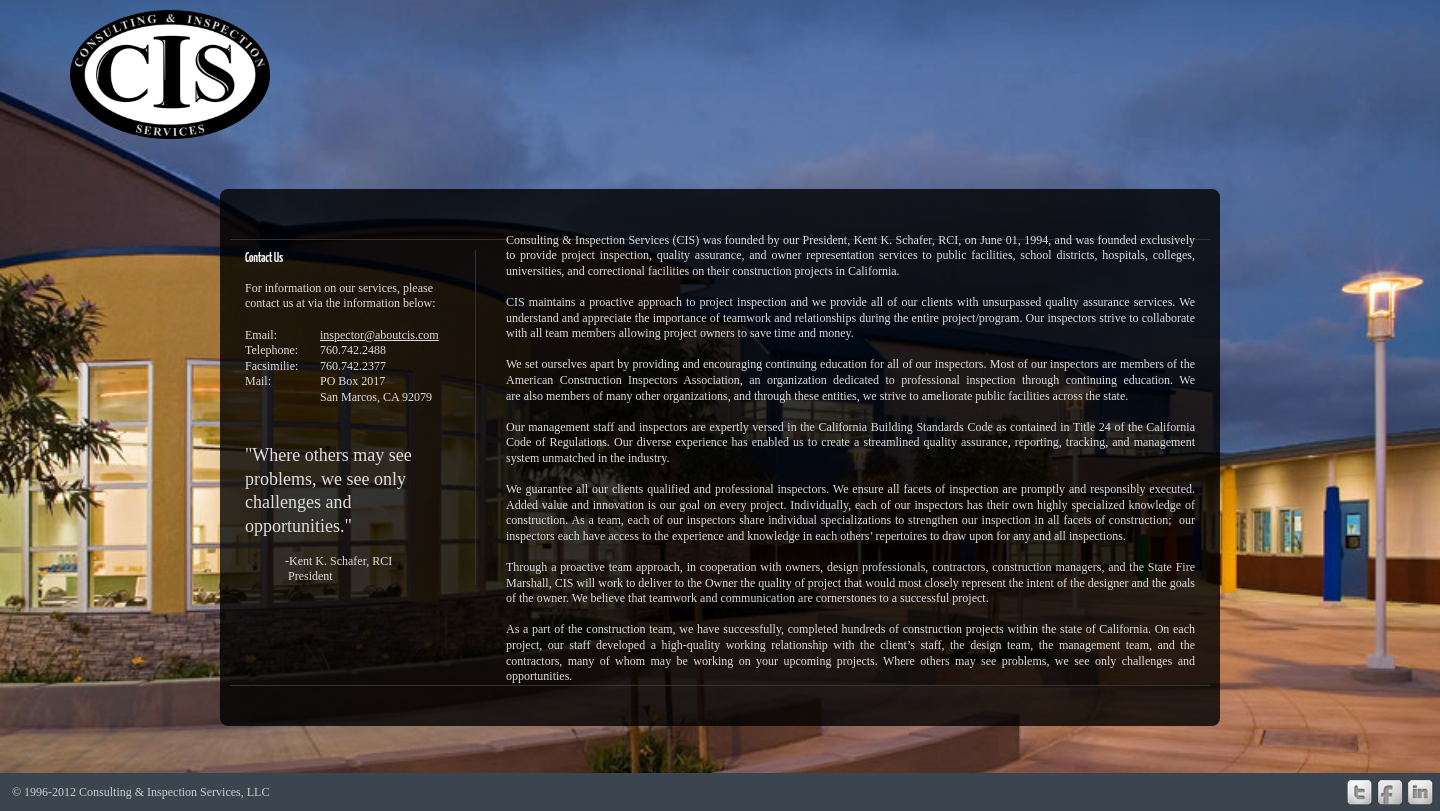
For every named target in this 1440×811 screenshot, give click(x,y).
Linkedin (1421, 792)
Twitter (1359, 792)
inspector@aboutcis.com (379, 335)
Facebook (1390, 792)
